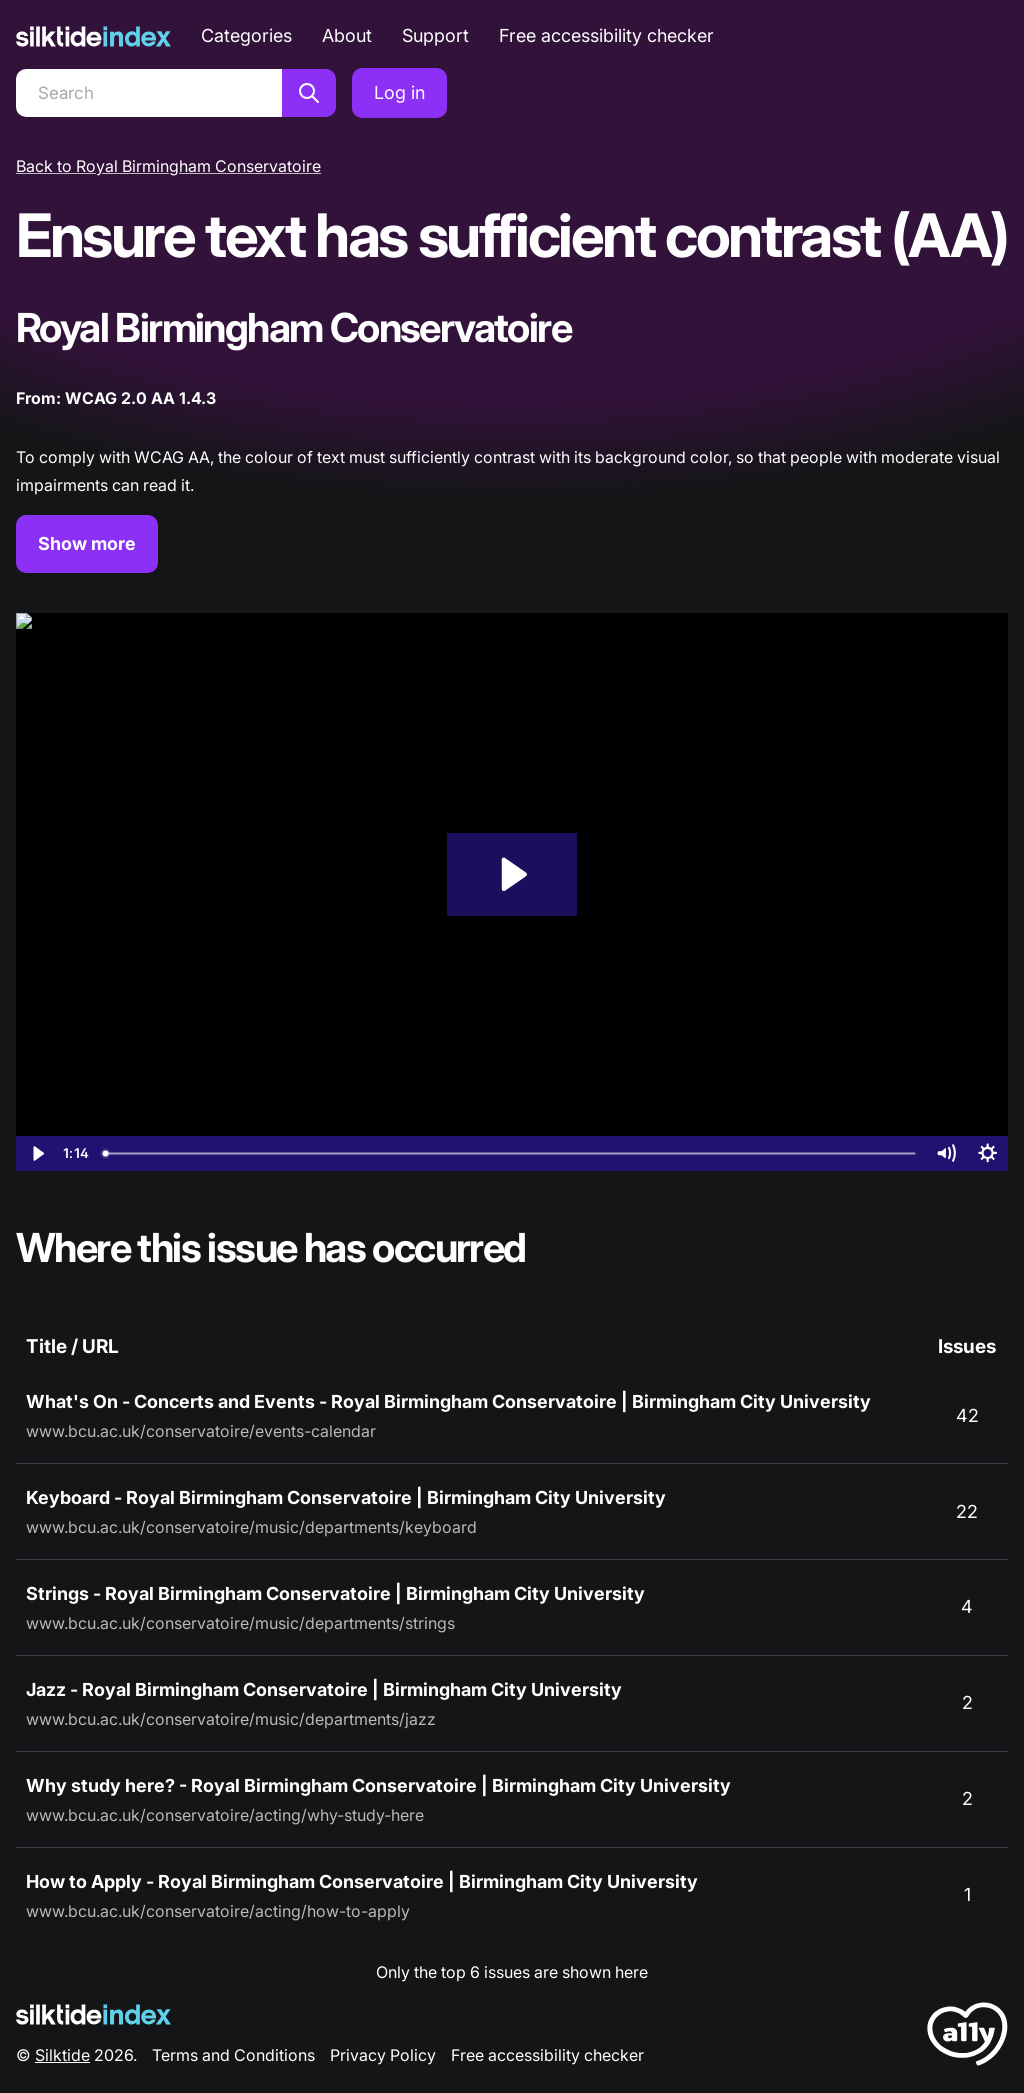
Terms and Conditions (233, 2055)
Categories (246, 35)
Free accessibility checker (606, 35)
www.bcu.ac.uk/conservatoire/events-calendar (201, 1431)
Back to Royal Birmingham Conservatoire (168, 166)
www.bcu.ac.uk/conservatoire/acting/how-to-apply (218, 1911)
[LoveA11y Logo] (967, 2037)
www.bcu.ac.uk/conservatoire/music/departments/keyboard (251, 1527)
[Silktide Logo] (93, 2014)
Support (435, 35)
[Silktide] (93, 36)
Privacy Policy (383, 2055)
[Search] (149, 93)
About (347, 35)
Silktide (62, 2055)
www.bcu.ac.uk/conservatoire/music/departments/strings (240, 1623)
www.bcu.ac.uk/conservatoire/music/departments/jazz (231, 1719)
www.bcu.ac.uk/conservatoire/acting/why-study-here (225, 1815)
